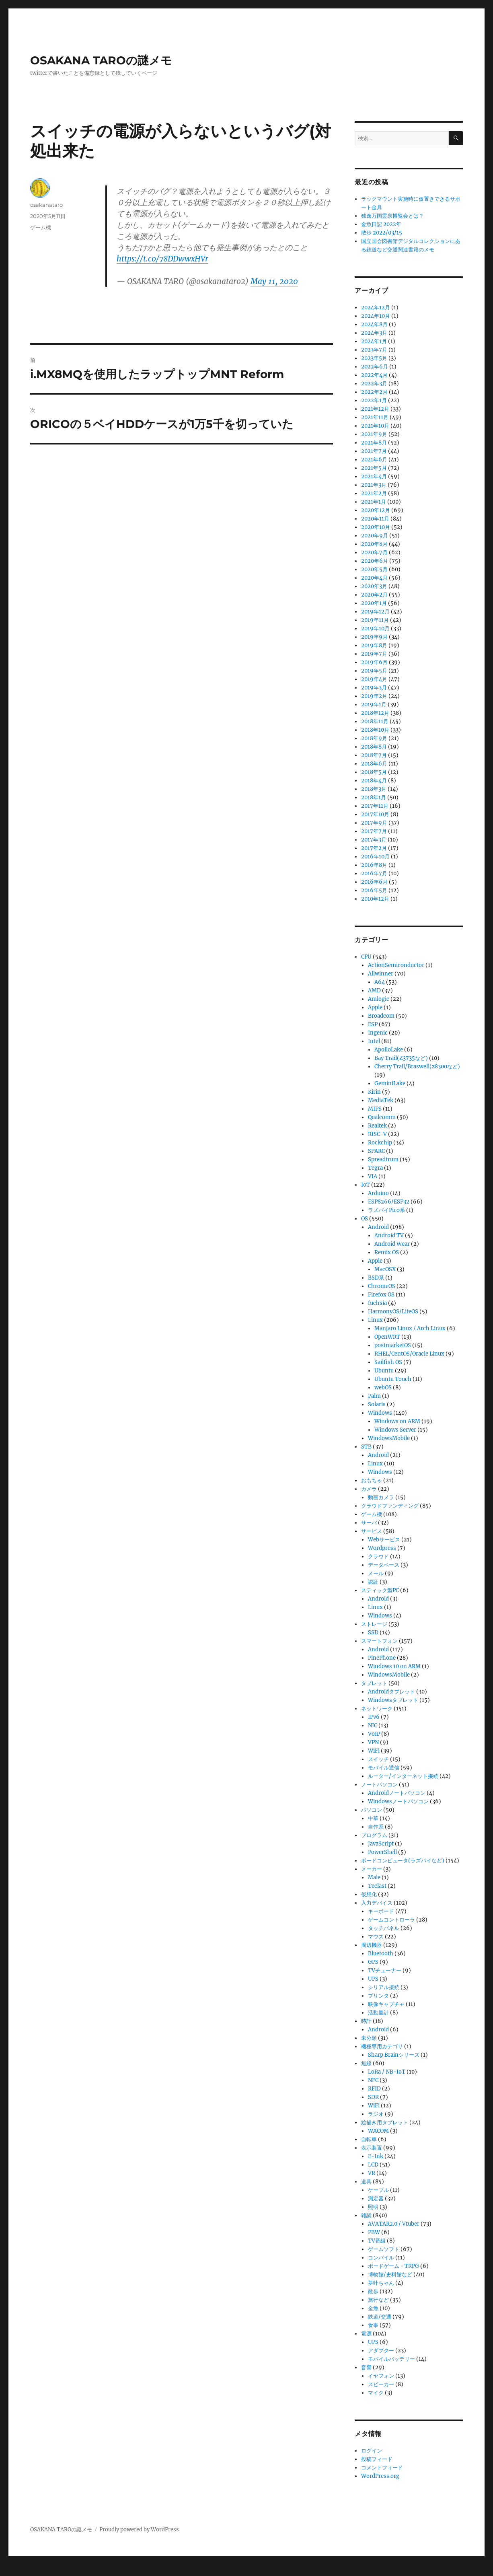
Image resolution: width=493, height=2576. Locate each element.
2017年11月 (374, 805)
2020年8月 (374, 544)
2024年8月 (374, 324)
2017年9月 (374, 822)
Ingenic (378, 1032)
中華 (373, 1818)
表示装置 (371, 2147)
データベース (383, 1565)
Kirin (374, 1091)
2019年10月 (375, 628)
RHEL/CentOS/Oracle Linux (409, 1353)
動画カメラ (381, 1497)
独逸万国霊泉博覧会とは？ (392, 215)
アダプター (381, 2350)
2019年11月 (375, 620)
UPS (373, 1978)
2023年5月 (374, 358)
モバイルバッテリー (391, 2359)
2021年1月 (373, 501)
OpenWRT (387, 1336)
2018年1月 (373, 797)
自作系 (376, 1826)
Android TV (389, 1235)
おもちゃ (371, 1480)
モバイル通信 (383, 1767)
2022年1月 (374, 400)
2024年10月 (375, 316)
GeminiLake (389, 1083)
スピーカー (381, 2384)
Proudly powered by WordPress (139, 2529)
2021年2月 (374, 493)
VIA (372, 1176)
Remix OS (386, 1252)
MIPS (375, 1108)
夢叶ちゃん (381, 2283)
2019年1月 (373, 704)
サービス (371, 1531)
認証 (373, 1581)
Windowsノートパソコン (398, 1801)
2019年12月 (375, 611)
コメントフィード (382, 2467)
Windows (380, 1412)
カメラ (369, 1489)
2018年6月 (374, 763)
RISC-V (377, 1134)
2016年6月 (374, 882)
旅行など (378, 2299)
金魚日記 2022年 (381, 224)
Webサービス (384, 1539)
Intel (374, 1041)
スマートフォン (379, 1641)
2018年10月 (375, 729)
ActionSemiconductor (396, 965)
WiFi (374, 1750)
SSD (373, 1632)
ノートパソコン (379, 1784)
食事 (373, 2325)
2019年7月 (374, 653)
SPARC (376, 1151)
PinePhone (382, 1657)
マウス (376, 1936)
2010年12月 (375, 898)
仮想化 (369, 1894)
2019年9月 (374, 637)
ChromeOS (381, 1286)
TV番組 (377, 2240)
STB (366, 1446)
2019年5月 (374, 670)
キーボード (381, 1911)
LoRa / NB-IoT (386, 2071)
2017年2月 (374, 848)
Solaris (377, 1404)
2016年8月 (374, 865)
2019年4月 (374, 679)
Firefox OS (381, 1294)
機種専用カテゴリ (382, 2046)
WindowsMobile (389, 1438)
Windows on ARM (397, 1421)
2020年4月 (374, 577)
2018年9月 (374, 738)
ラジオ (376, 2114)
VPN (373, 1742)
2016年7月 (374, 873)
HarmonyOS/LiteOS (393, 1311)
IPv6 (374, 1717)
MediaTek (380, 1100)
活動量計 (378, 2012)
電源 (366, 2333)
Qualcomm (382, 1117)
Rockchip (380, 1142)
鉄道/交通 (379, 2316)
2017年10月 (375, 814)
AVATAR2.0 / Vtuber (393, 2223)
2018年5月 (374, 772)
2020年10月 (375, 527)
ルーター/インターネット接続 (403, 1776)
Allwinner (380, 973)
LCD (373, 2164)
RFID (374, 2088)
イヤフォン (381, 2375)
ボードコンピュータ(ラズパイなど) (402, 1860)
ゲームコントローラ (391, 1919)
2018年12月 (375, 713)
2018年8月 (374, 746)
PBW (374, 2232)
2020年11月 (375, 518)
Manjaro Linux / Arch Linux (410, 1328)
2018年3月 (373, 789)
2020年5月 (374, 569)
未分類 (369, 2038)
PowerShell (382, 1852)
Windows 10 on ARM (394, 1666)
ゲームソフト (383, 2249)
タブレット (374, 1683)
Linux (375, 1320)
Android (378, 1227)
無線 (366, 2063)
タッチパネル (383, 1928)
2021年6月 (374, 459)
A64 (379, 982)
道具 (366, 2181)
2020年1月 (374, 603)
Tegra (375, 1168)
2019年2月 (374, 696)
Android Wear (392, 1244)
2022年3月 (374, 383)
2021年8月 (374, 442)
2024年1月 (374, 341)
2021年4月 (374, 476)
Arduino (378, 1193)
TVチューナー (384, 1970)
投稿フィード (376, 2459)
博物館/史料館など (390, 2274)
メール (376, 1573)
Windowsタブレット (393, 1700)
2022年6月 (374, 366)
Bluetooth (380, 1953)
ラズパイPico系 (386, 1210)
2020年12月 (375, 510)
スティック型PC (380, 1590)
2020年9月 (374, 535)
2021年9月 (374, 434)
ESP (373, 1024)
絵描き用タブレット (384, 2122)
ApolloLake (388, 1049)
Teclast (377, 1886)
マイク (376, 2392)
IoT (365, 1184)
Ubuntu (384, 1370)
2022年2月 (374, 392)
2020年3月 (374, 586)
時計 (366, 2021)
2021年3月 (373, 484)
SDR (373, 2097)
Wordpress (382, 1548)
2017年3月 (373, 839)
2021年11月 (374, 417)
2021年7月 (374, 451)
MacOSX (385, 1269)
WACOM (378, 2130)
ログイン (371, 2450)
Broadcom (381, 1015)
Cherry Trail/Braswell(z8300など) (417, 1066)
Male (374, 1877)
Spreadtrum (383, 1159)
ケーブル (378, 2190)
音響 (366, 2367)
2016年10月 (375, 856)
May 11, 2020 (274, 281)
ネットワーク (376, 1708)
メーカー (371, 1869)
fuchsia (377, 1303)
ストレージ (374, 1624)
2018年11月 (374, 721)
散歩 (373, 2291)
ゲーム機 (40, 227)
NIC (372, 1725)
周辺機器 (371, 1945)
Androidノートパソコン (396, 1793)
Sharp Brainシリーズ (393, 2054)
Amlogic (378, 999)
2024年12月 (375, 307)
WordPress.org (380, 2476)
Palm (374, 1396)
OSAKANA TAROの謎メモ (101, 60)
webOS (383, 1387)
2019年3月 (374, 687)
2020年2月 (374, 594)
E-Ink (375, 2156)
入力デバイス (376, 1902)
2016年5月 (374, 890)
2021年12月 (375, 408)
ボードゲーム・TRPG (393, 2266)
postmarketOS (392, 1345)
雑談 (366, 2215)
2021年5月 (374, 468)
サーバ (369, 1522)
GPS (373, 1962)
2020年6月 (374, 561)
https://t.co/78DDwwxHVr (162, 258)
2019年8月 (374, 645)
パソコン (371, 1809)
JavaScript (381, 1843)
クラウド (378, 1556)
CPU (366, 956)
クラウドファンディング (390, 1505)
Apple (375, 1007)
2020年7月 (374, 552)
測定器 (376, 2198)
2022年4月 (374, 375)
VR (371, 2173)
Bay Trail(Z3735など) (401, 1058)
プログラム (374, 1835)
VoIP (374, 1733)
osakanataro (46, 205)
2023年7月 (374, 349)
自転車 (369, 2139)
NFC (373, 2080)
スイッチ (378, 1759)
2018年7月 (374, 755)
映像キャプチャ (386, 2004)
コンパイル (381, 2257)
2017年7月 (374, 831)
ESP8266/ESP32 (388, 1201)
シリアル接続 (383, 1987)
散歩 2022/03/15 (381, 232)
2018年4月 (374, 780)
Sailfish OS (388, 1362)
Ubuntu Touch (392, 1379)
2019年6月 (374, 662)
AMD (374, 990)
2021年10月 (375, 425)
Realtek (377, 1125)
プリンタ (378, 1995)
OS (364, 1218)
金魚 (373, 2308)
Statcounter (19, 2570)
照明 (373, 2207)
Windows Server (395, 1429)
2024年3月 (374, 332)
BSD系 (376, 1277)
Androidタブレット (391, 1691)
